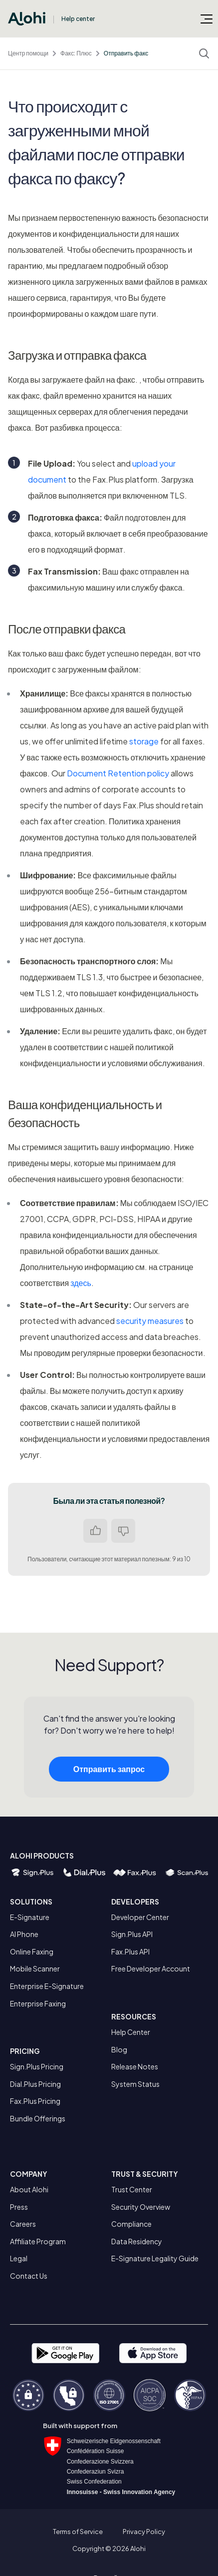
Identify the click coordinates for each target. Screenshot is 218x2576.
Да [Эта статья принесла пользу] (95, 1531)
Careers (23, 2223)
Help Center (130, 2031)
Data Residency (136, 2241)
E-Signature (29, 1917)
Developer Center (140, 1917)
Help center (78, 18)
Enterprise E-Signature (47, 1985)
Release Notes (134, 2066)
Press (19, 2206)
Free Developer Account (150, 1968)
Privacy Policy (144, 2532)
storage (144, 741)
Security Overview (140, 2206)
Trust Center (131, 2189)
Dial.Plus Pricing (35, 2083)
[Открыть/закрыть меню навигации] (206, 18)
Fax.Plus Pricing (35, 2100)
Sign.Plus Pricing (36, 2066)
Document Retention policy (118, 773)
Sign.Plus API (132, 1934)
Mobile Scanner (35, 1968)
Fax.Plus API (130, 1951)
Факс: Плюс (76, 53)
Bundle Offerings (37, 2118)
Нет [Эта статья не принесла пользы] (123, 1531)
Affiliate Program (38, 2241)
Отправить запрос (109, 1781)
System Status (135, 2083)
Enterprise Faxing (38, 2003)
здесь (80, 1283)
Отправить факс (126, 53)
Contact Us (28, 2275)
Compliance (131, 2223)
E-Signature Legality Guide (155, 2258)
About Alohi (29, 2189)
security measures (150, 1320)
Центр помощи (28, 53)
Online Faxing (31, 1951)
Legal (18, 2258)
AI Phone (24, 1934)
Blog (119, 2049)
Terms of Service (78, 2532)
